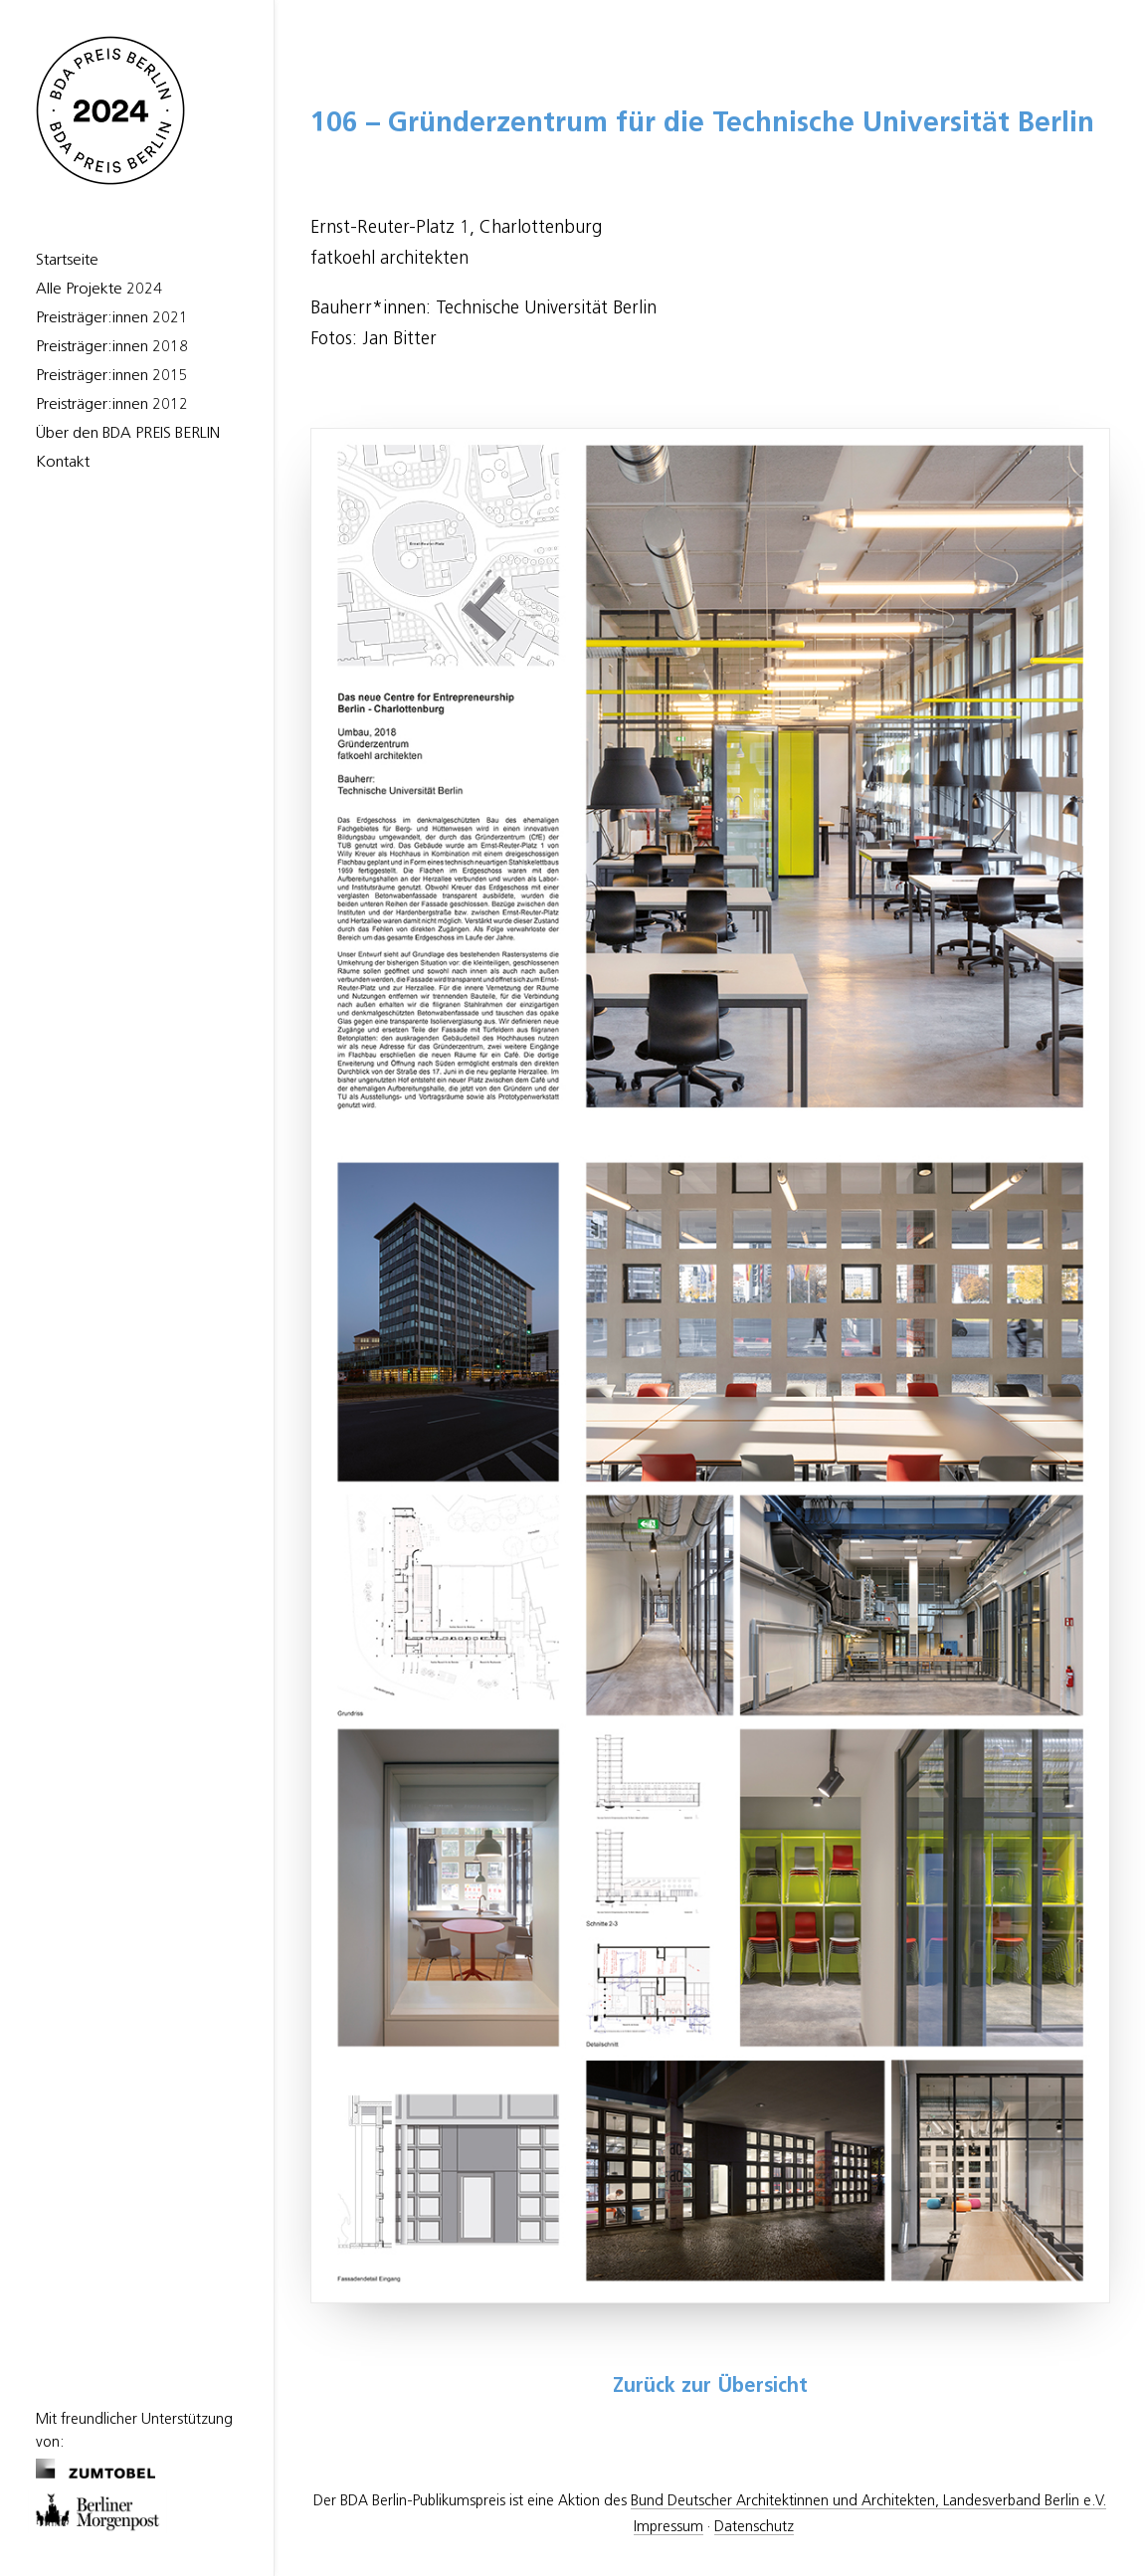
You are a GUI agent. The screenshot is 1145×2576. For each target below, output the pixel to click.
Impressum (668, 2526)
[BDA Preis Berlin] (137, 110)
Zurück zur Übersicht (710, 2387)
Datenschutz (754, 2526)
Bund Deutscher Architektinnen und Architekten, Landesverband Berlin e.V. (868, 2500)
